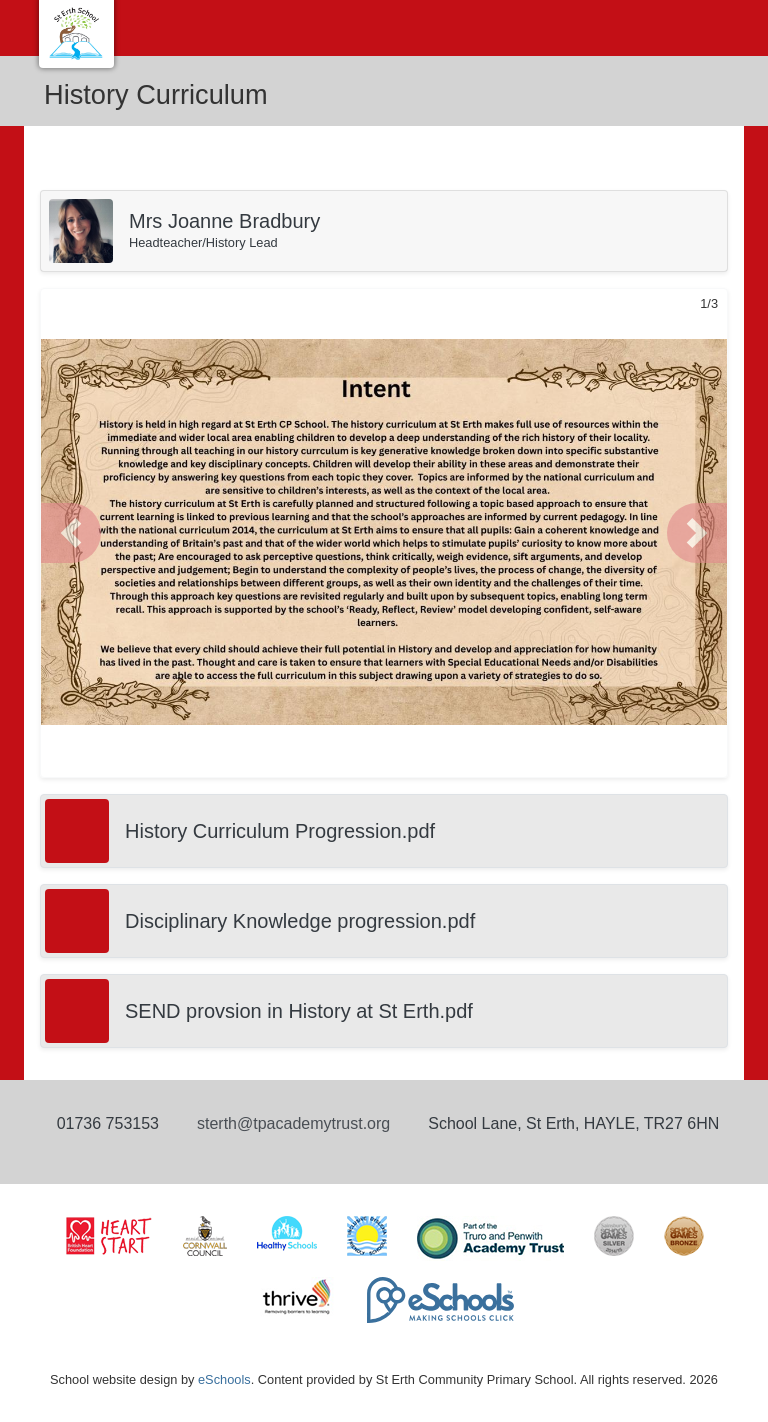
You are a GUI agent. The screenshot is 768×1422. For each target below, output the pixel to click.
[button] (71, 533)
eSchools (224, 1379)
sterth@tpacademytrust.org (293, 1123)
